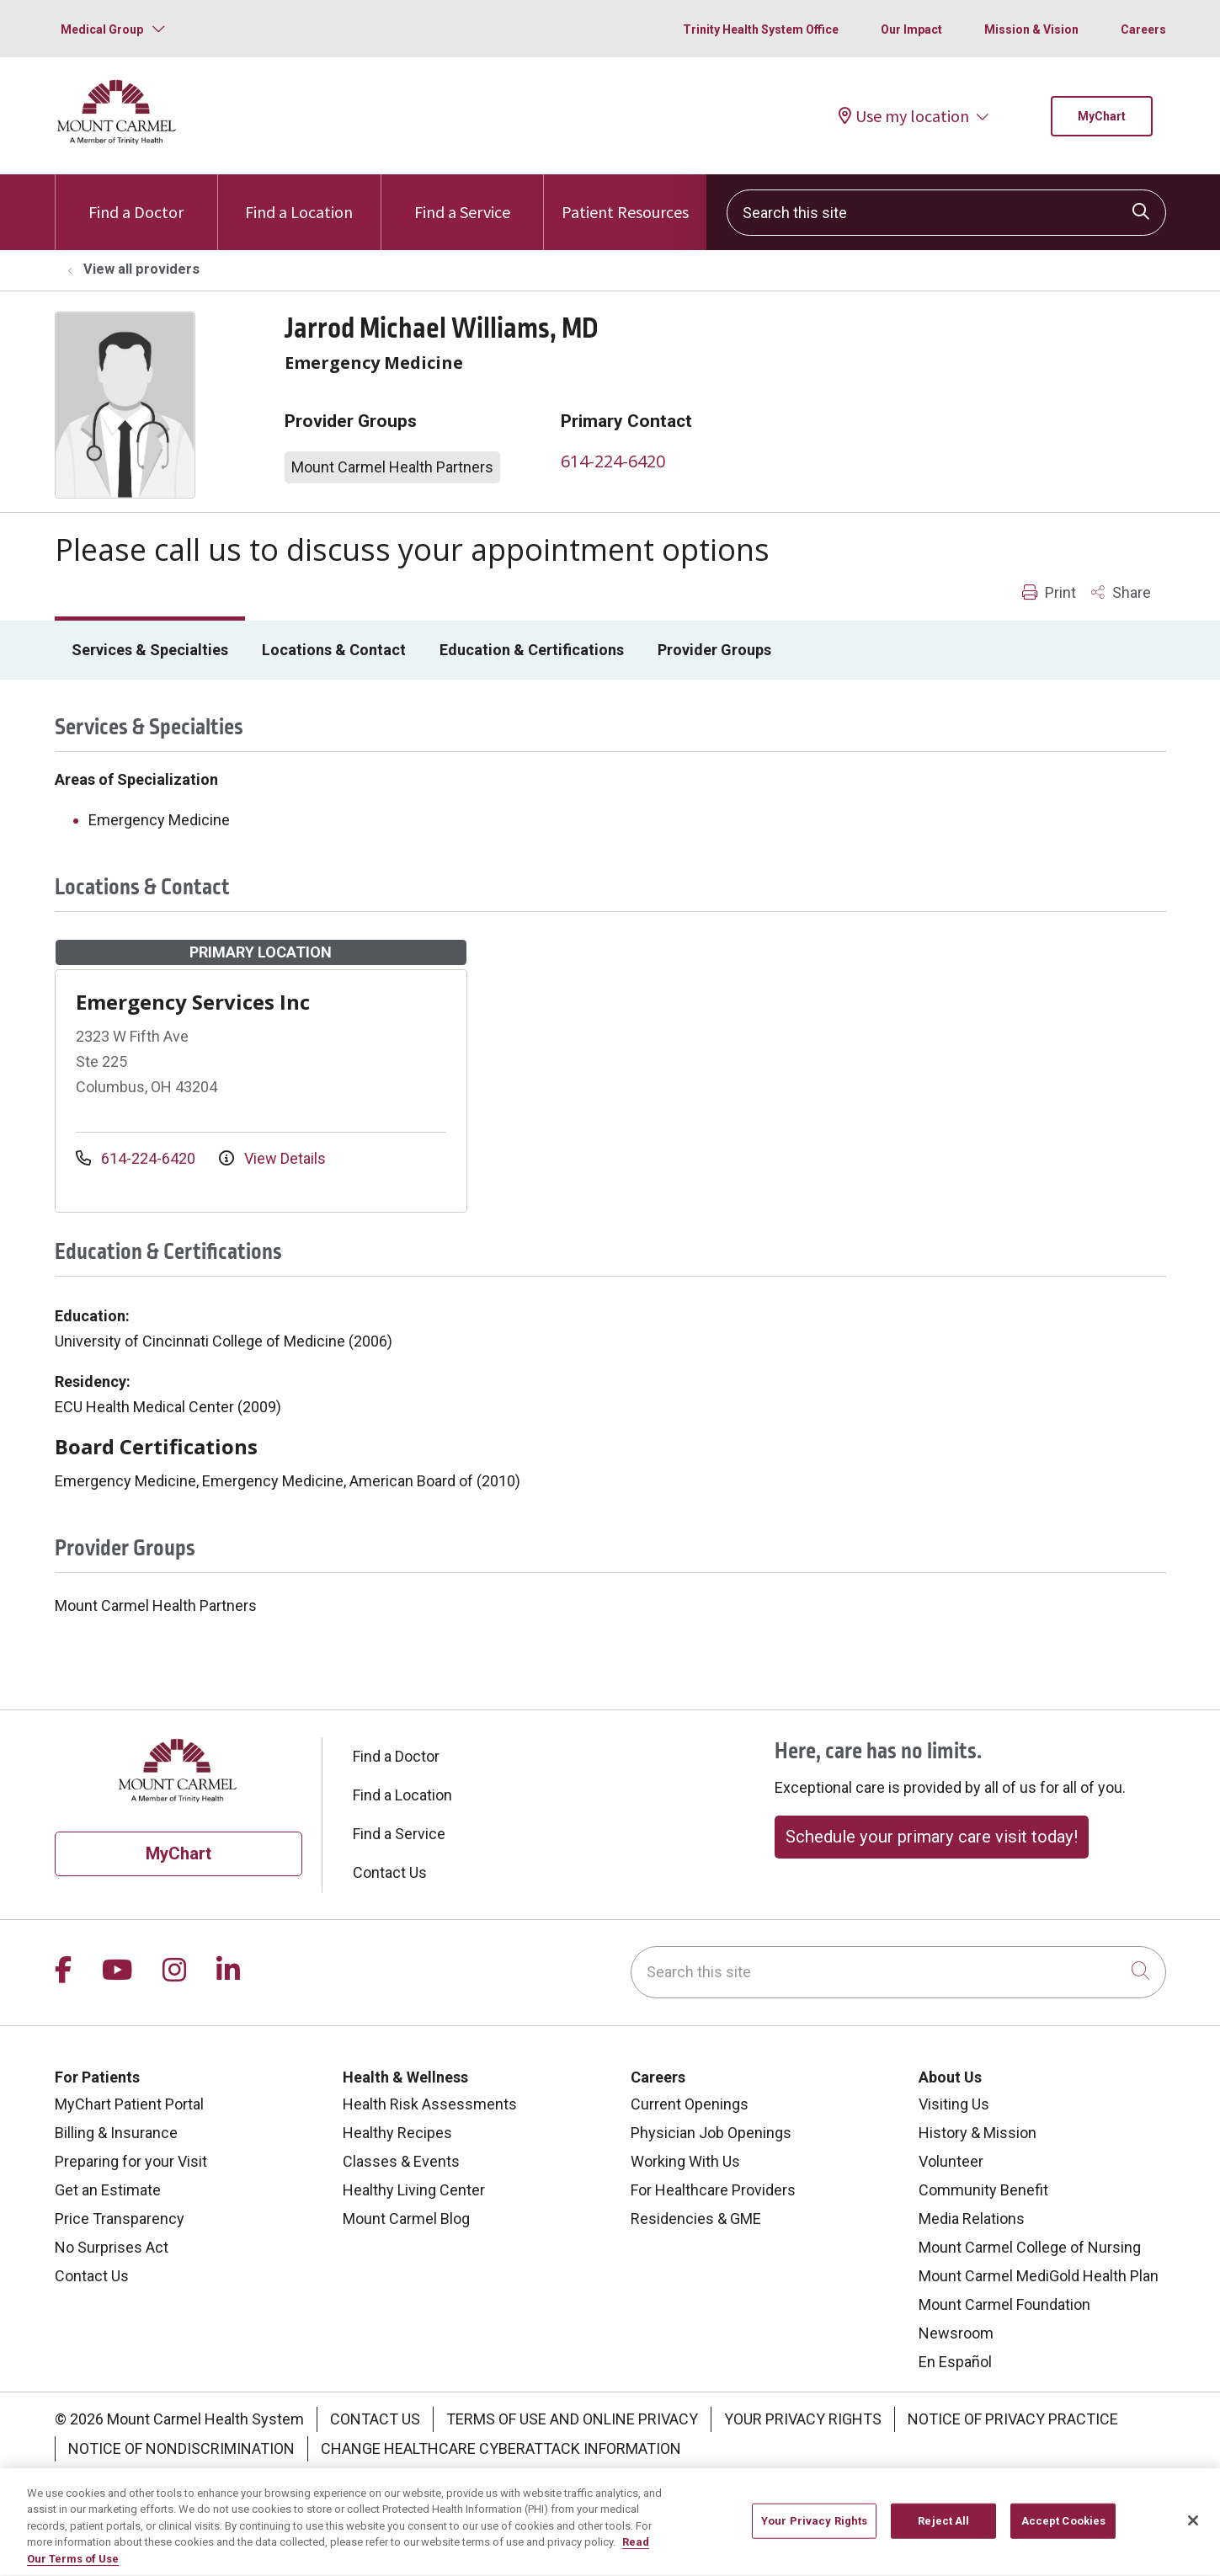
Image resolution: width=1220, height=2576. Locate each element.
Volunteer (951, 2161)
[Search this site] (946, 212)
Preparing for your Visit (131, 2161)
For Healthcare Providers (713, 2190)
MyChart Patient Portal (129, 2104)
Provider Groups (714, 650)
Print (1049, 592)
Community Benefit (983, 2190)
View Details (272, 1158)
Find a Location (299, 198)
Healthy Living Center (414, 2190)
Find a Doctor (136, 198)
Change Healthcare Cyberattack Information (501, 2448)
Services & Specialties (150, 650)
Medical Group (102, 29)
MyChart (1102, 116)
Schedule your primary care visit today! (932, 1837)
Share (1121, 592)
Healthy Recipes (397, 2132)
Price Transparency (119, 2218)
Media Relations (972, 2218)
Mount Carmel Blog (406, 2218)
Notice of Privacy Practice (1013, 2419)
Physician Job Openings (711, 2132)
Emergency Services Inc (193, 1002)
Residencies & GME (696, 2218)
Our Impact (911, 29)
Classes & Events (401, 2161)
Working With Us (685, 2161)
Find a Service (462, 198)
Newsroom (956, 2333)
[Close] (1193, 2531)
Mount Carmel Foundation (1004, 2304)
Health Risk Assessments (430, 2104)
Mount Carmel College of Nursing (1030, 2247)
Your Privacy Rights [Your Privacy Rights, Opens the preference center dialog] (814, 2531)
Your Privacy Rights (803, 2419)
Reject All (943, 2531)
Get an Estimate (108, 2190)
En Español (955, 2362)
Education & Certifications (532, 650)
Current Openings (690, 2104)
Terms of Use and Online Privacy (572, 2419)
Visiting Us (954, 2104)
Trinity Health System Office (761, 29)
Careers (1143, 29)
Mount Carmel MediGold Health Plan (1039, 2276)
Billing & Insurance (116, 2132)
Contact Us (390, 1872)
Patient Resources (625, 198)
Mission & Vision (1031, 29)
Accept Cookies (1063, 2531)
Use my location (904, 116)
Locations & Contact (334, 650)
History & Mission (977, 2132)
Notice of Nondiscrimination (181, 2448)
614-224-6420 (613, 461)
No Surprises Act (111, 2247)
